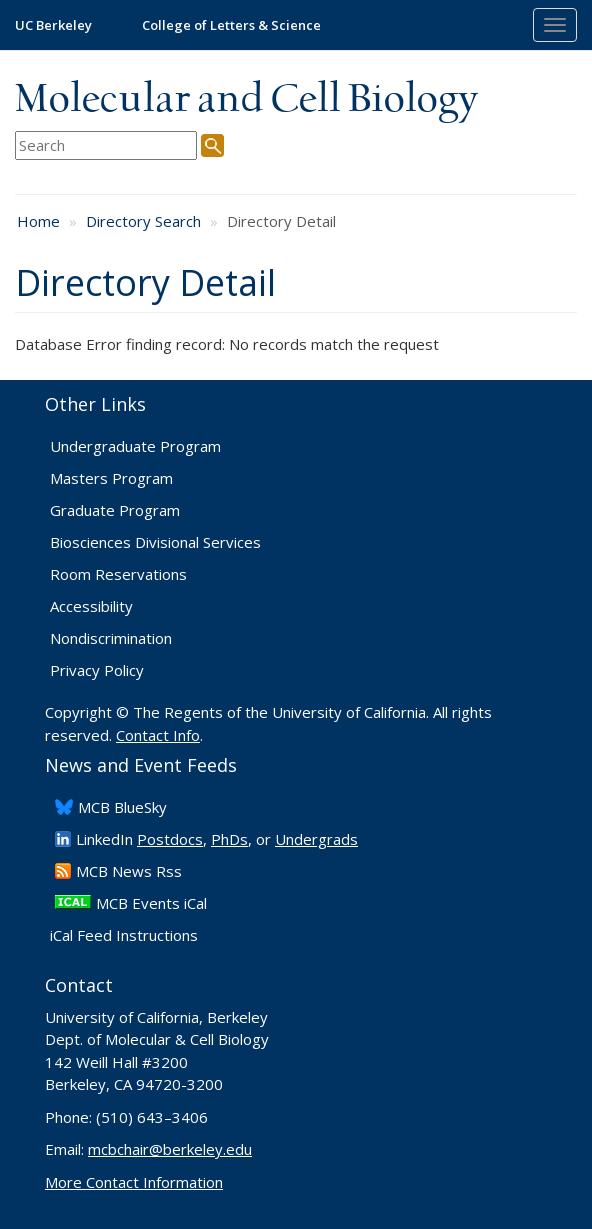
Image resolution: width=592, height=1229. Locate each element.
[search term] (106, 145)
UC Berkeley (53, 25)
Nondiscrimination (111, 638)
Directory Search (143, 221)
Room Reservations (118, 574)
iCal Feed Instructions (124, 935)
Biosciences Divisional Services (155, 542)
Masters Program (111, 478)
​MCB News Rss (129, 871)
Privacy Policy (97, 670)
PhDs (229, 839)
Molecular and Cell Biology (246, 100)
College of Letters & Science (231, 25)
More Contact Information (134, 1182)
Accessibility (91, 606)
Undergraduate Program (135, 446)
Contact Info (158, 735)
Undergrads (316, 839)
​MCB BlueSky (122, 807)
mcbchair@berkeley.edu (170, 1149)
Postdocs (170, 839)
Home (38, 221)
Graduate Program (115, 510)
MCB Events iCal (151, 903)
